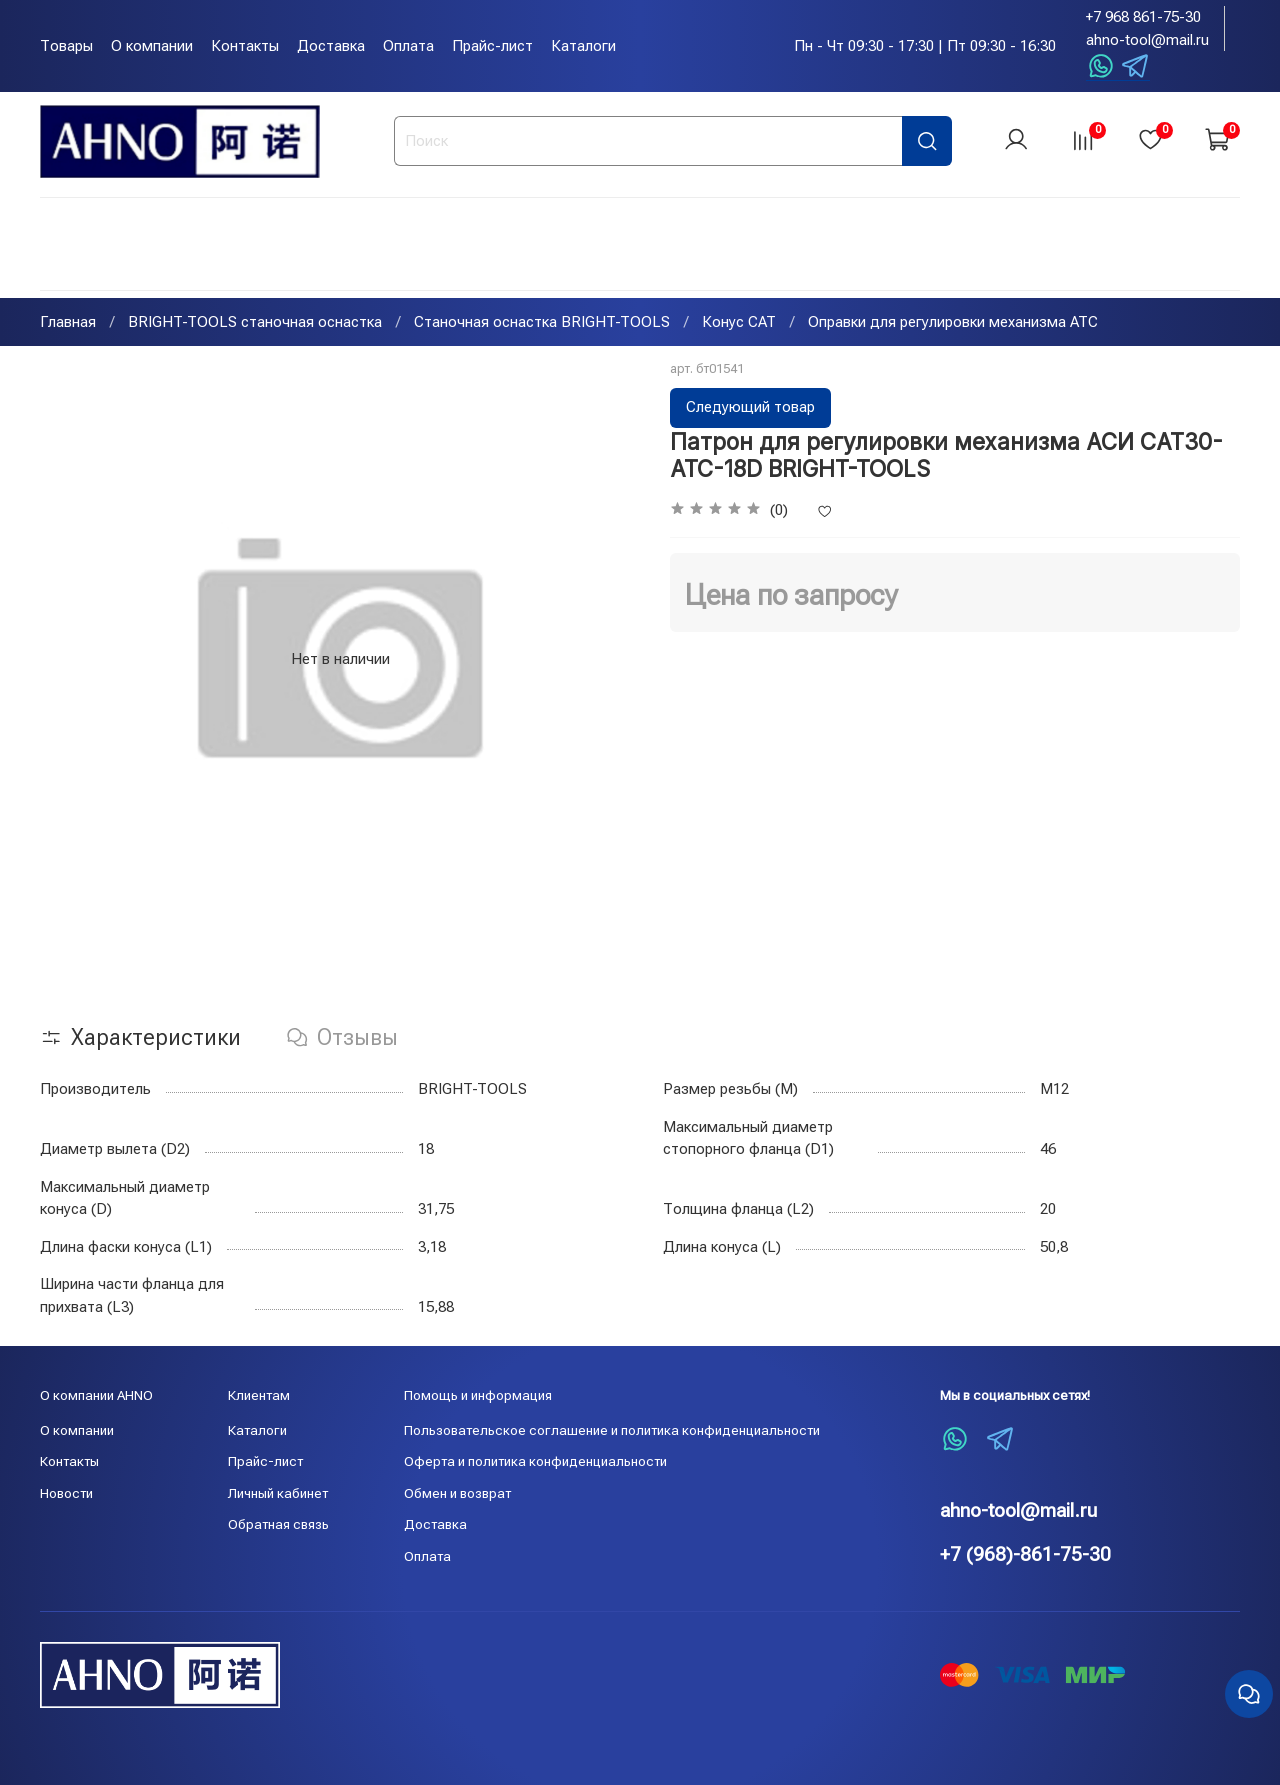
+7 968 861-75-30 (1143, 17)
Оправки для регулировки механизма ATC (953, 324)
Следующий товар (750, 409)
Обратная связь (278, 1524)
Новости (66, 1493)
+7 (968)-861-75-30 (1025, 1554)
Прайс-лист (492, 46)
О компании (152, 46)
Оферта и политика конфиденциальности (535, 1461)
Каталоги (583, 46)
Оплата (408, 46)
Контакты (245, 46)
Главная (68, 324)
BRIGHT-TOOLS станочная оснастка (255, 324)
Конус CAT (739, 324)
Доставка (331, 46)
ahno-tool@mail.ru (1147, 40)
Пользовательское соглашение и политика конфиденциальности (612, 1430)
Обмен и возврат (457, 1493)
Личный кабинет (278, 1493)
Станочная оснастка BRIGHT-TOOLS (542, 324)
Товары (66, 46)
